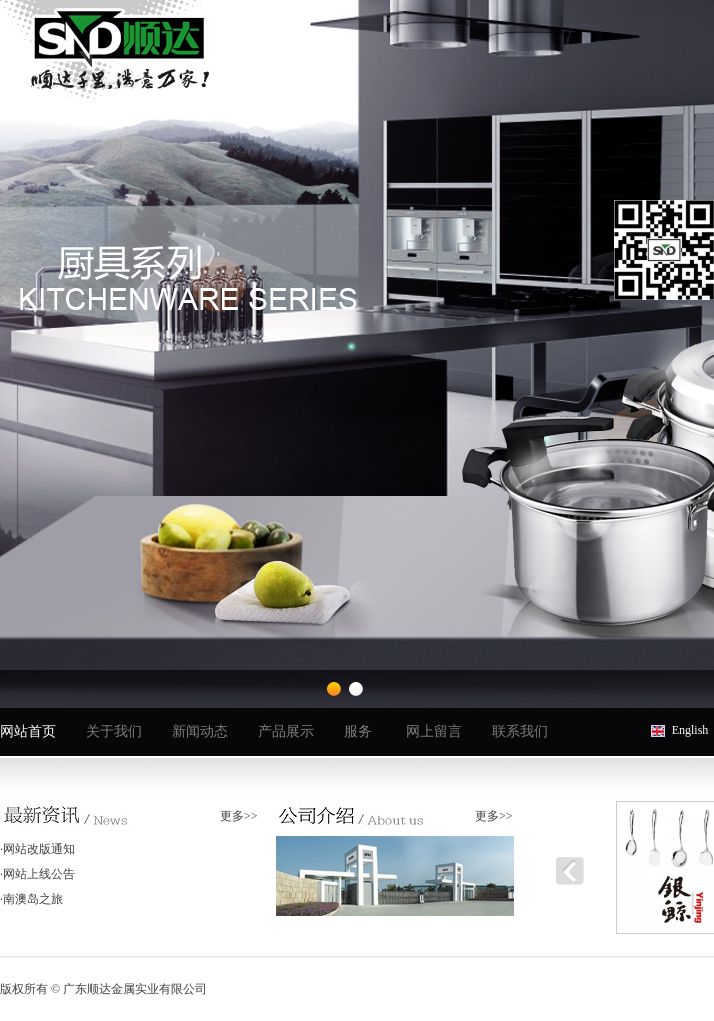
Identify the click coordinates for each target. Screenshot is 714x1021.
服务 (358, 731)
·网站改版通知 (37, 849)
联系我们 (520, 731)
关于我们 (114, 731)
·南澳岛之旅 (31, 899)
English (690, 730)
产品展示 (286, 731)
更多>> (239, 816)
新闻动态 (200, 731)
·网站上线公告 (37, 874)
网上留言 (434, 731)
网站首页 (28, 731)
